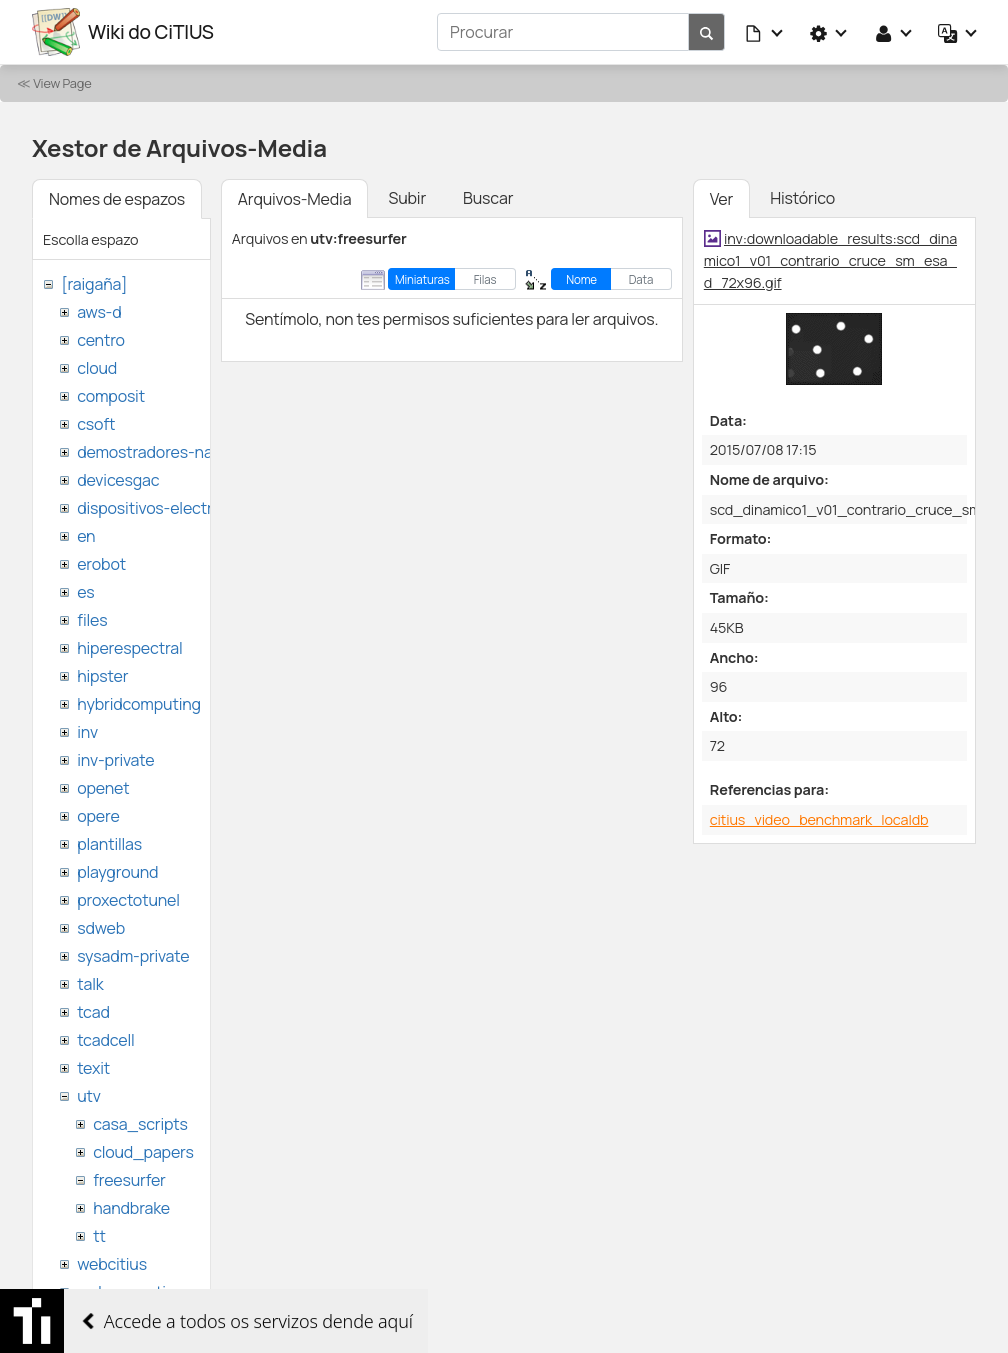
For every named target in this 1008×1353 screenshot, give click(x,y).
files (92, 620)
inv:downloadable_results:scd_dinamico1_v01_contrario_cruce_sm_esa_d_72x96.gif (830, 260)
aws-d (99, 312)
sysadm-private (133, 956)
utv (89, 1096)
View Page (62, 83)
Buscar (488, 198)
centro (101, 340)
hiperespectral (129, 648)
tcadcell (105, 1040)
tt (99, 1236)
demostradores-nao (149, 452)
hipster (102, 676)
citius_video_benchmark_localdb (819, 819)
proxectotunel (128, 900)
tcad (93, 1012)
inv (87, 732)
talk (90, 984)
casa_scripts (140, 1124)
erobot (101, 564)
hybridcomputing (139, 704)
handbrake (131, 1208)
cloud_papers (143, 1152)
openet (103, 788)
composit (111, 396)
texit (93, 1068)
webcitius (112, 1264)
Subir (407, 198)
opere (98, 816)
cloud (97, 368)
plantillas (109, 844)
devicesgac (118, 480)
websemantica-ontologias (171, 1292)
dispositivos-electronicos (168, 508)
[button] (765, 32)
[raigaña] (94, 284)
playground (117, 872)
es (85, 592)
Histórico (802, 198)
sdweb (101, 928)
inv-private (115, 760)
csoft (96, 424)
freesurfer (129, 1180)
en (86, 536)
